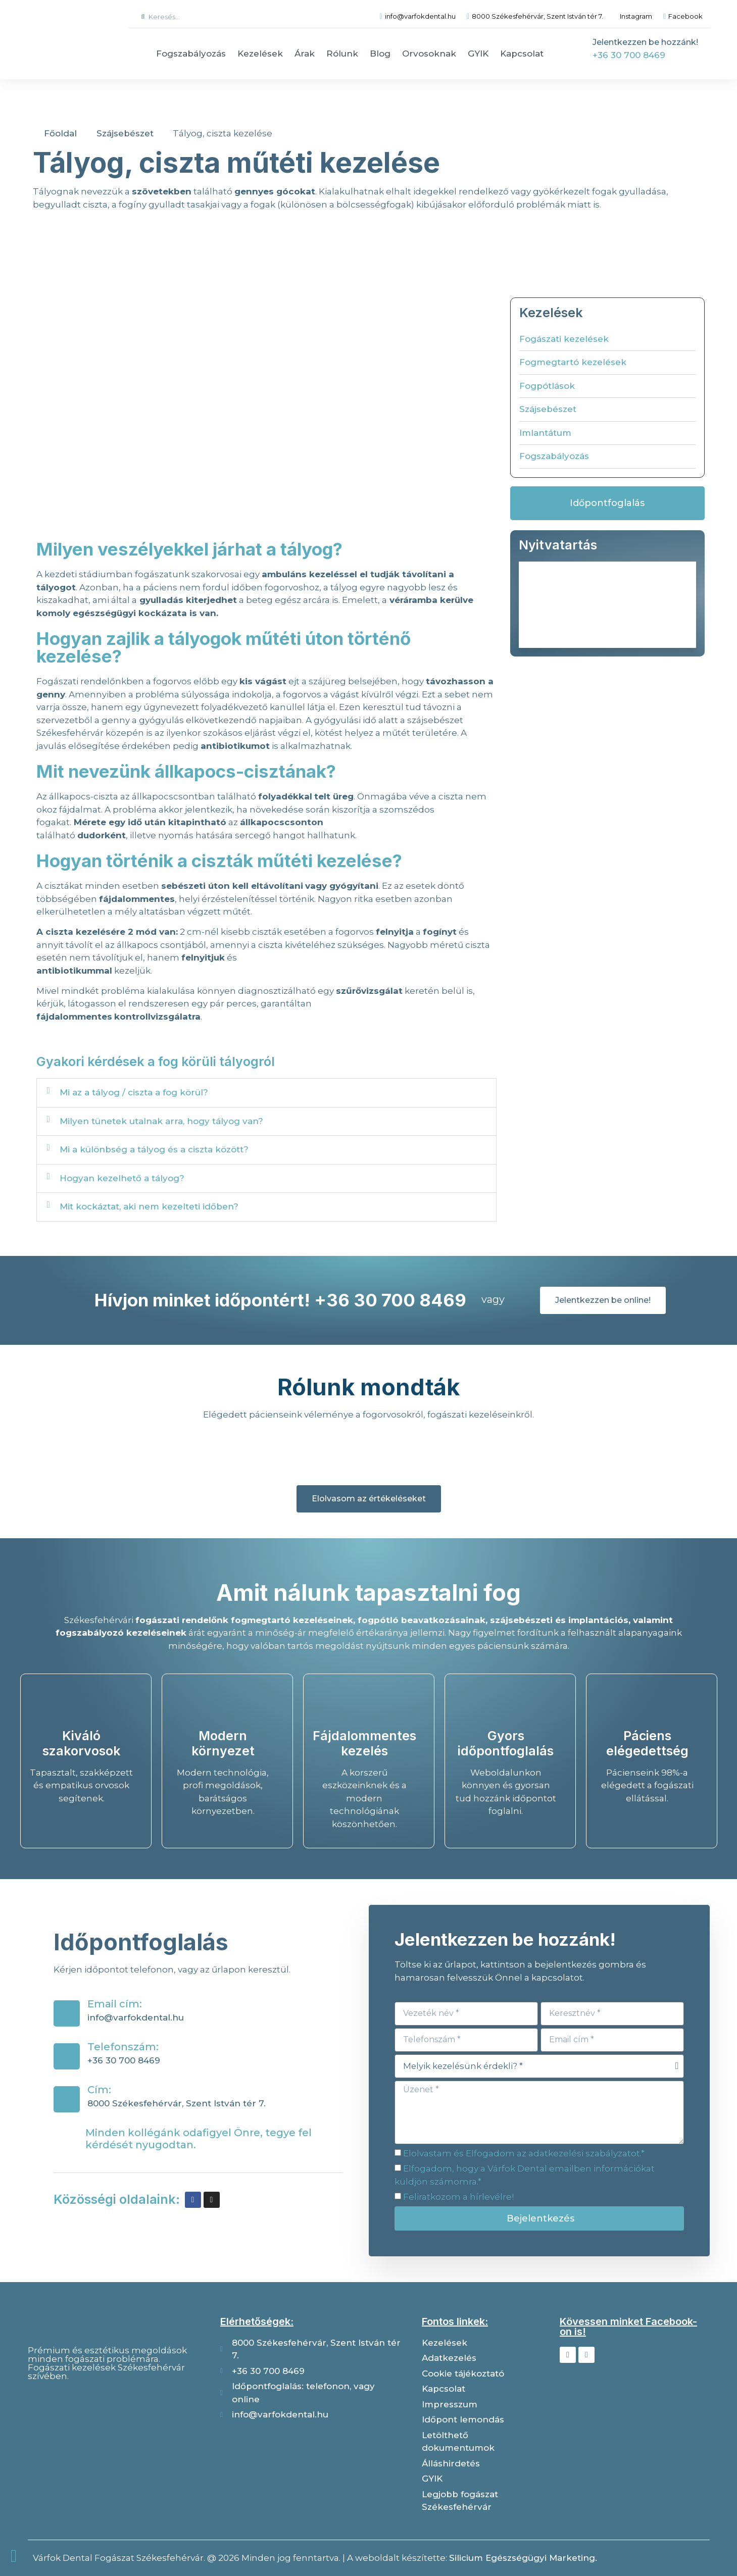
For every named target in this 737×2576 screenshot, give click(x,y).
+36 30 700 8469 (629, 55)
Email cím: (114, 2004)
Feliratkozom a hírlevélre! (458, 2197)
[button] (266, 1093)
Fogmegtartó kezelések (572, 362)
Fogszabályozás (191, 53)
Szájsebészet (547, 409)
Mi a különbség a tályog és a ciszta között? (154, 1149)
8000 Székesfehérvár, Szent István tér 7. (176, 2103)
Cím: (99, 2090)
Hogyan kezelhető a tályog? (122, 1178)
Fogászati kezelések (564, 339)
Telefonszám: (123, 2047)
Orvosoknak (429, 53)
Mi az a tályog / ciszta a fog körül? (134, 1092)
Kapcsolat (522, 53)
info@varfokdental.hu (135, 2017)
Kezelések (260, 53)
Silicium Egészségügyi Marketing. (523, 2558)
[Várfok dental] (116, 2441)
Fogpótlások (547, 386)
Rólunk (342, 53)
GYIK (478, 53)
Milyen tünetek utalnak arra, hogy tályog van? (161, 1121)
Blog (380, 53)
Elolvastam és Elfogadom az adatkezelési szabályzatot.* (524, 2153)
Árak (304, 53)
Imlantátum (545, 433)
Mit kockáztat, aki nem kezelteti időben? (149, 1206)
